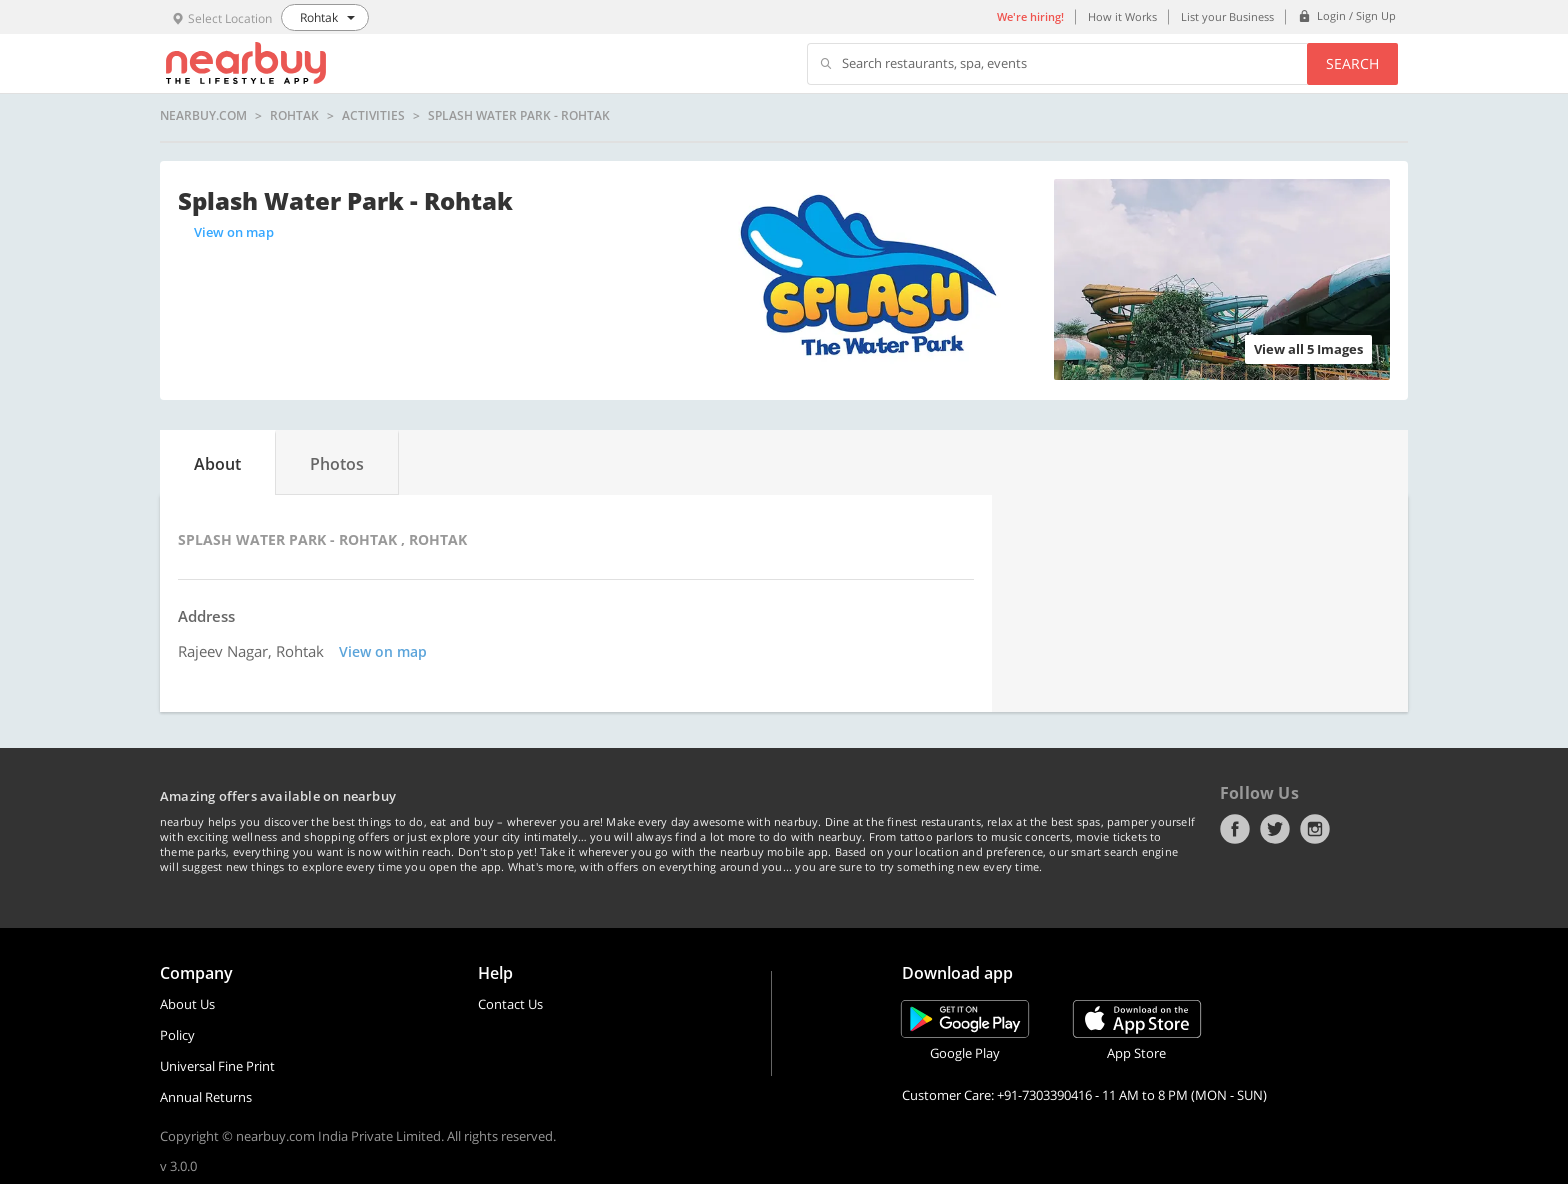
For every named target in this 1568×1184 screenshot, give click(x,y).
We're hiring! (1030, 16)
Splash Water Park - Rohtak (519, 116)
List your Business (1227, 16)
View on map (234, 232)
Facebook (1235, 829)
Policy (177, 1035)
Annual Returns (206, 1097)
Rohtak (294, 116)
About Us (187, 1004)
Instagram (1315, 829)
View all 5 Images (1308, 349)
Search (1352, 63)
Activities (373, 116)
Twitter (1275, 829)
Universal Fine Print (217, 1066)
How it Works (1122, 16)
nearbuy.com (203, 116)
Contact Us (510, 1004)
